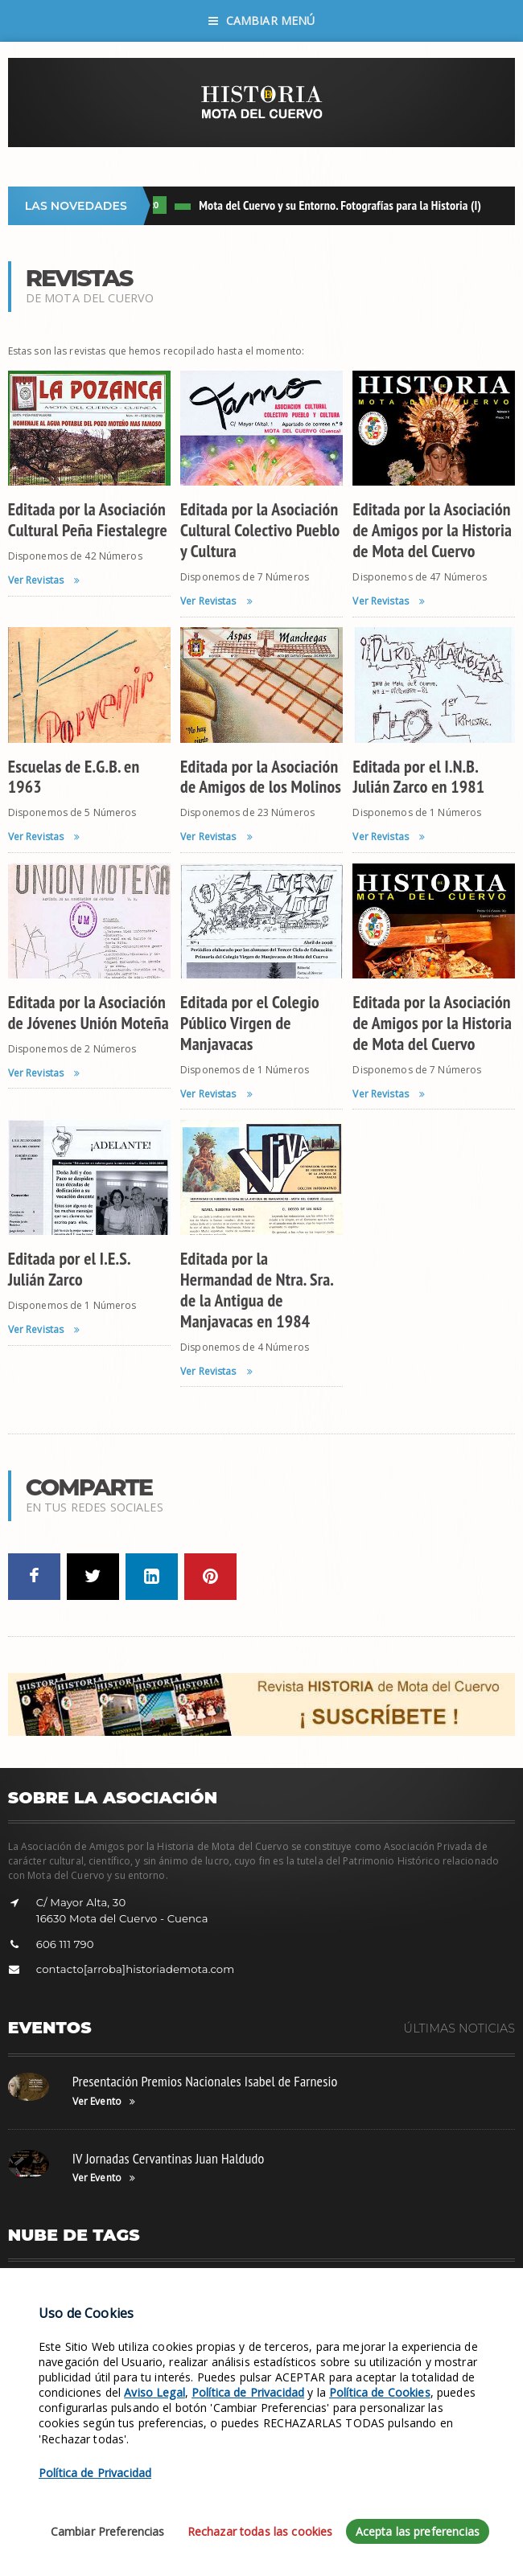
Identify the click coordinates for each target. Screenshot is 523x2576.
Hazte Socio (242, 2288)
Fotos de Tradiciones (60, 2288)
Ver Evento (103, 2101)
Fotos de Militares (54, 2312)
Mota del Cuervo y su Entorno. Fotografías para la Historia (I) (345, 205)
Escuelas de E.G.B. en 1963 (74, 776)
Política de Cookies (379, 2468)
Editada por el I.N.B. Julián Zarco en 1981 (418, 776)
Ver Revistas (44, 580)
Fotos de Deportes (162, 2288)
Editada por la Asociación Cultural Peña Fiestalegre (87, 519)
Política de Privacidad (247, 2468)
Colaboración (459, 2288)
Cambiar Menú (261, 20)
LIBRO (154, 205)
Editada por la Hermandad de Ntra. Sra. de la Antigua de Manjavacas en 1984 (256, 1289)
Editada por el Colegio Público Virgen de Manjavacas (249, 1023)
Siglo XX (179, 2312)
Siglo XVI (128, 2312)
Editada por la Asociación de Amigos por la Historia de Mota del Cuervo (432, 530)
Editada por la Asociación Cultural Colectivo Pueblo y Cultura (260, 530)
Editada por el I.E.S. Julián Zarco (69, 1268)
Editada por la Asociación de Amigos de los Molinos (260, 776)
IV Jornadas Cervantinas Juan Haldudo (168, 2158)
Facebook (391, 2288)
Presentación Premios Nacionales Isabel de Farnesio (205, 2081)
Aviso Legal (154, 2468)
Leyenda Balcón (318, 2288)
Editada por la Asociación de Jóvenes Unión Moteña (88, 1012)
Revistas (231, 2312)
